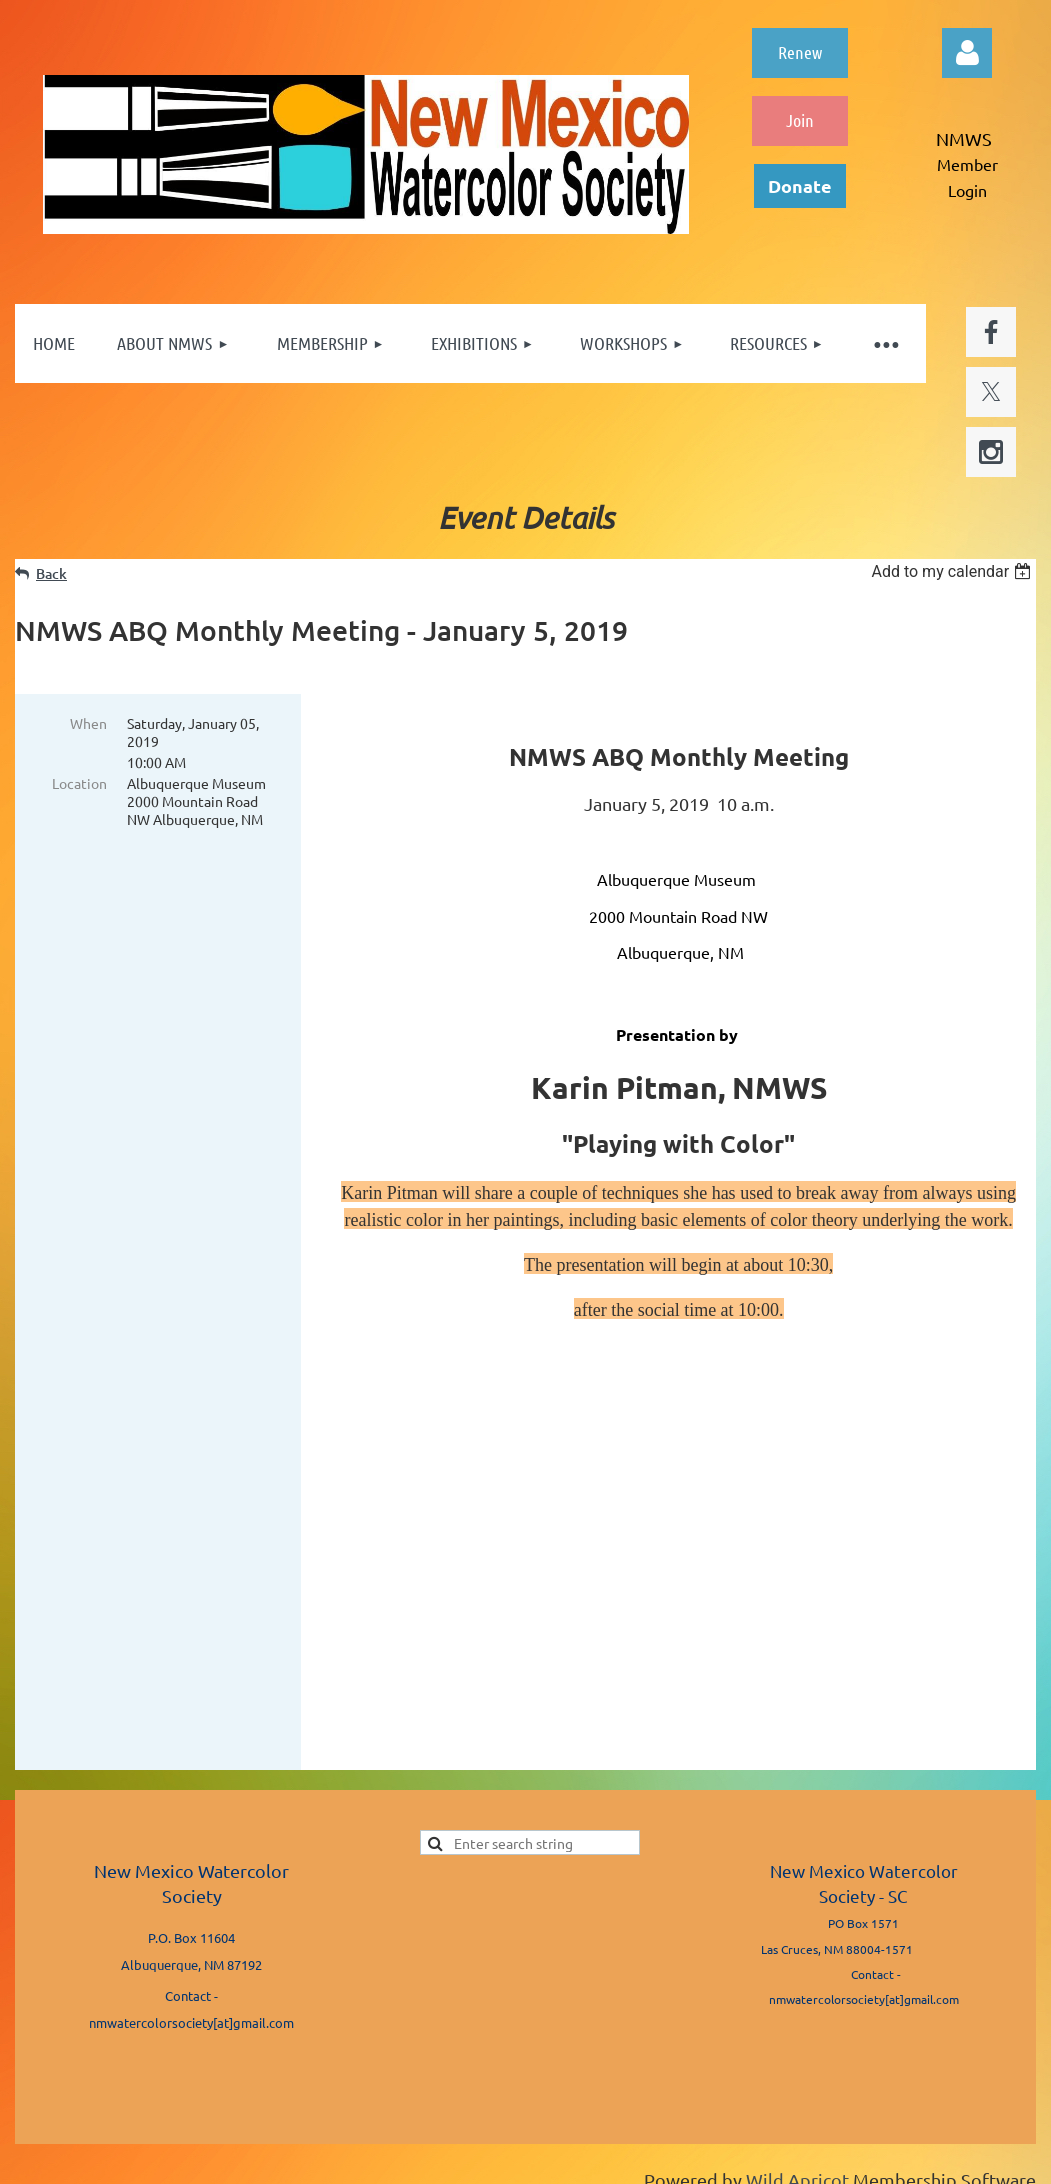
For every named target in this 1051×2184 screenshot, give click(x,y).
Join (800, 120)
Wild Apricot (797, 2133)
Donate (800, 185)
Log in (967, 53)
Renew (800, 52)
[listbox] (953, 571)
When (88, 723)
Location (79, 783)
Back (51, 573)
